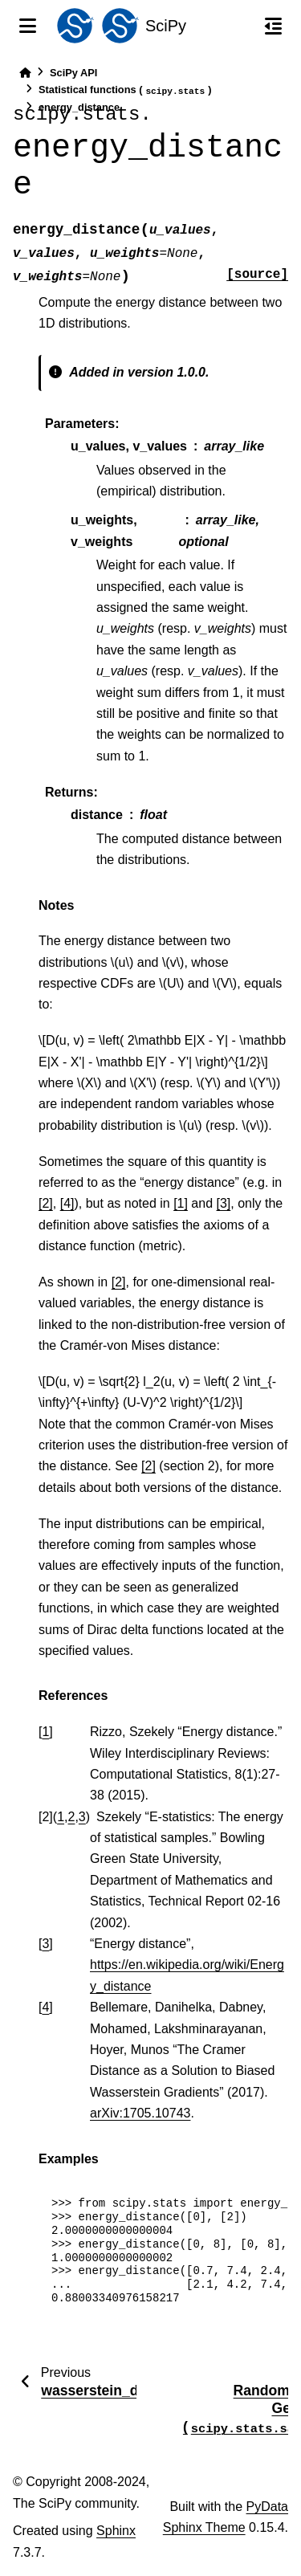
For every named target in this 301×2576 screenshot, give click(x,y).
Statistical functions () (125, 90)
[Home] (25, 72)
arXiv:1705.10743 (140, 2113)
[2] (46, 1203)
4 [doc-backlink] (45, 2007)
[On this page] (273, 25)
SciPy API (73, 73)
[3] (224, 1203)
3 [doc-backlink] (82, 1817)
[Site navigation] (28, 25)
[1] (180, 1203)
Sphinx (116, 2530)
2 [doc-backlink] (71, 1817)
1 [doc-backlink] (45, 1731)
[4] (67, 1203)
